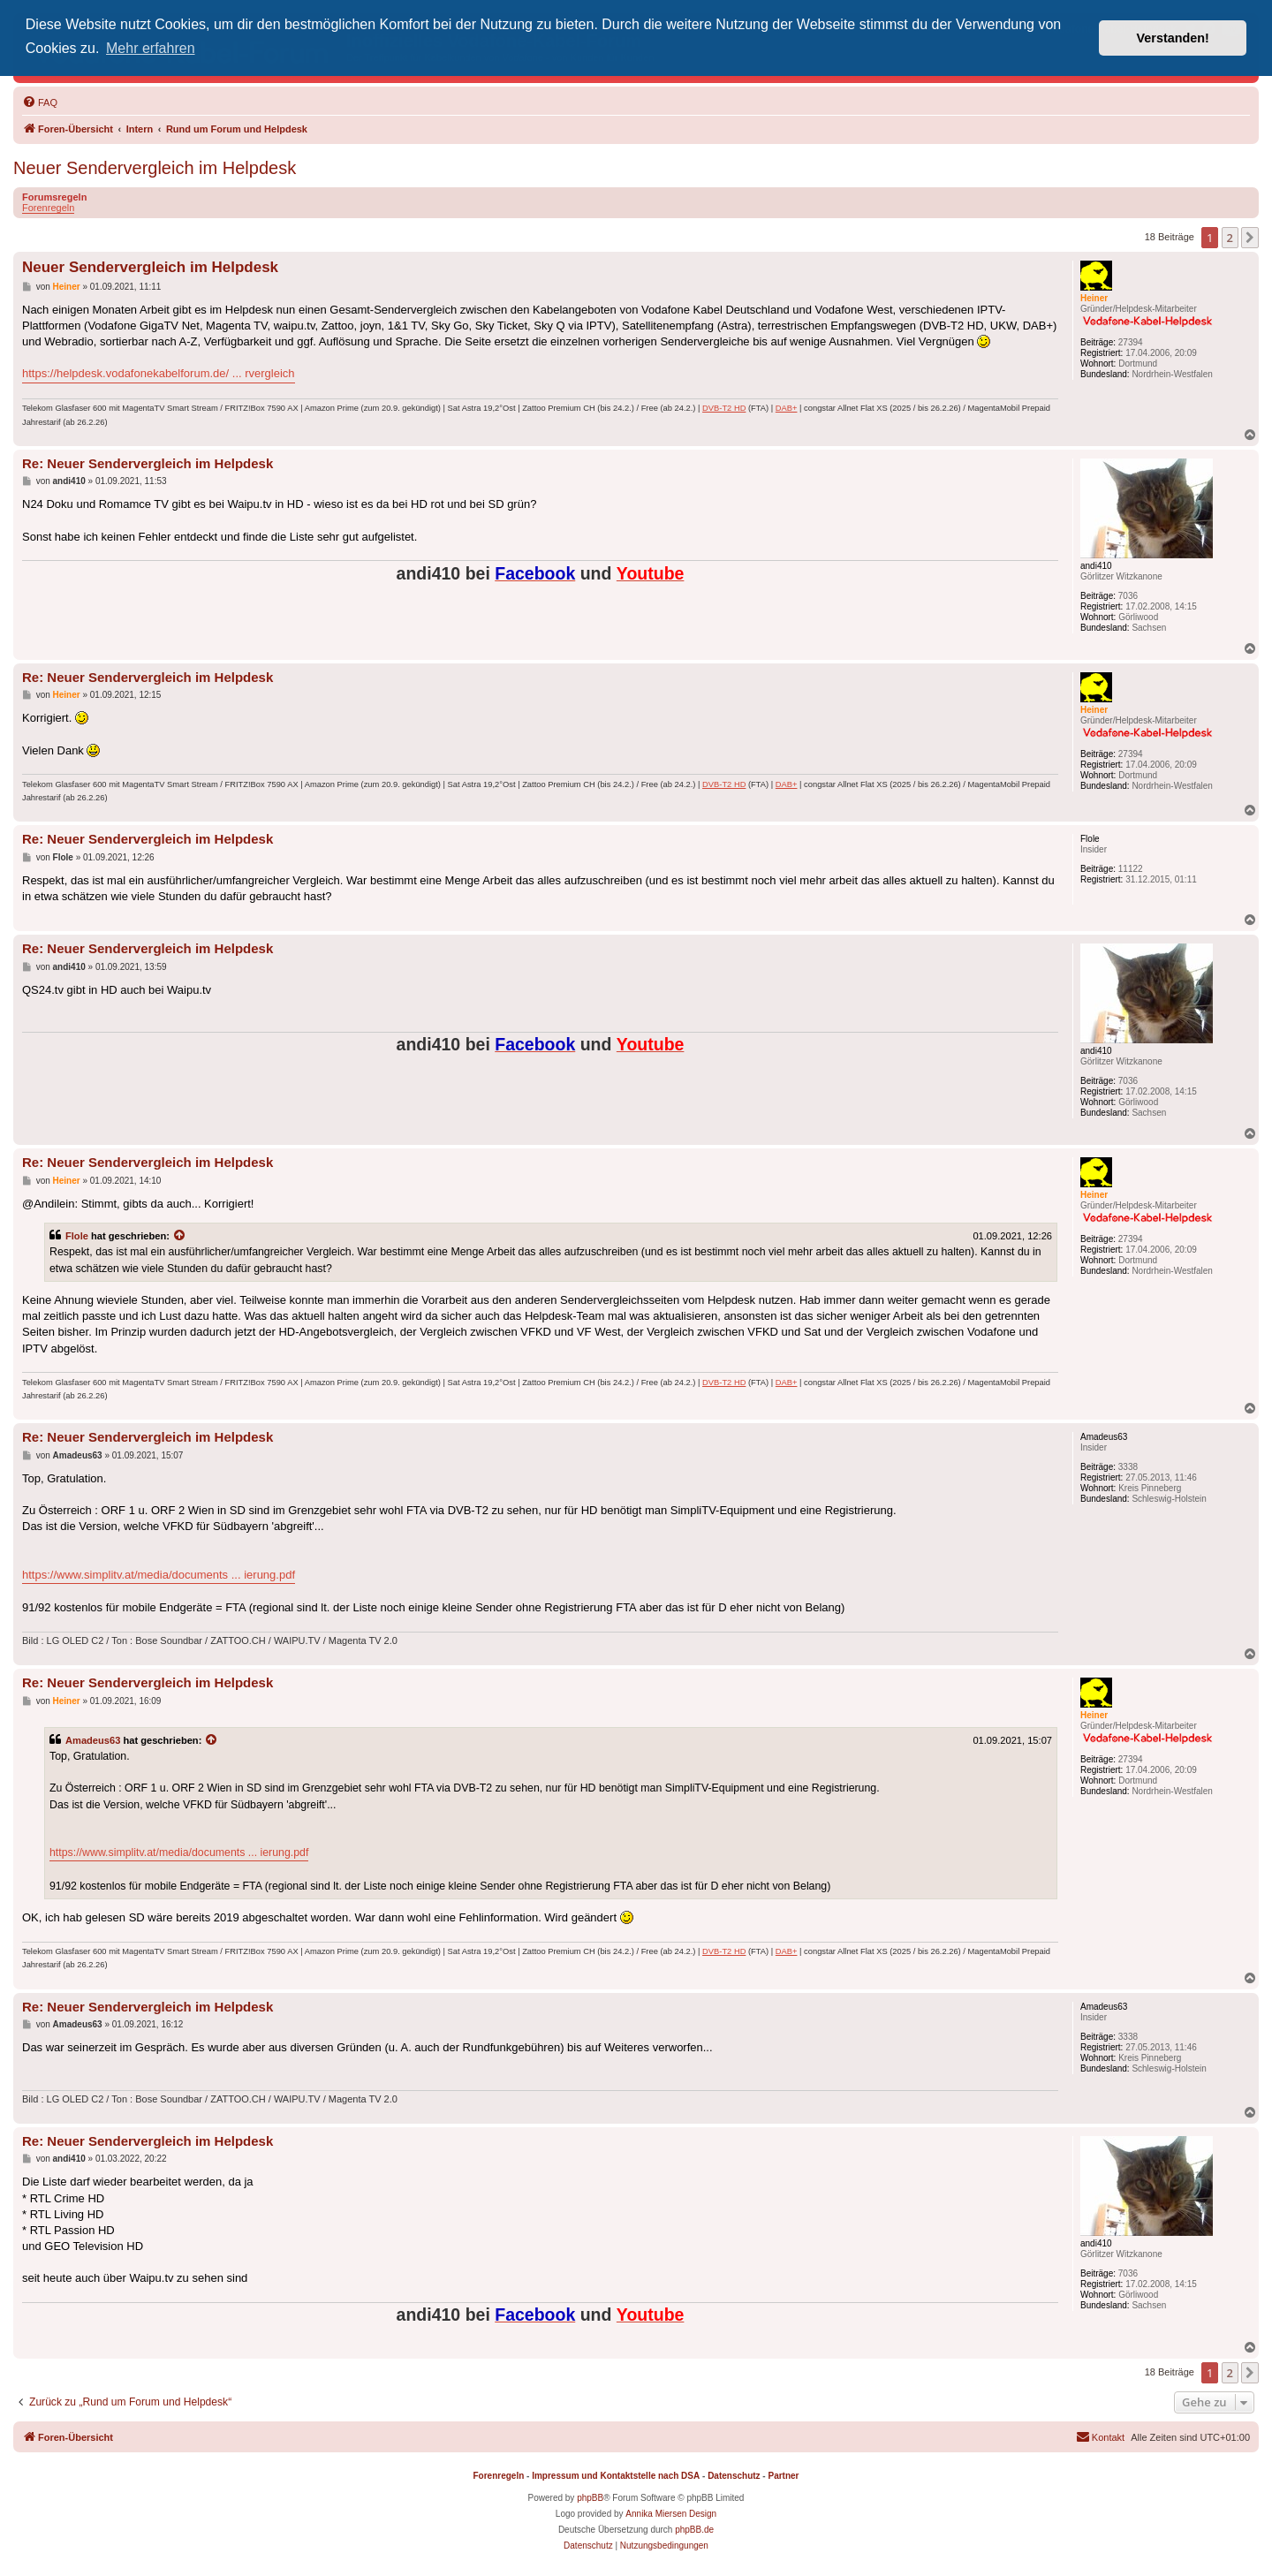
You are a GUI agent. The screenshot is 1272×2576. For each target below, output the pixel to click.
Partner (783, 2476)
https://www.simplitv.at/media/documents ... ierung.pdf (158, 1574)
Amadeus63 (92, 1740)
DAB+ (787, 408)
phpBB (590, 2498)
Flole (76, 1236)
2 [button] (1230, 238)
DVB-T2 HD (724, 408)
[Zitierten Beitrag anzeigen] (180, 1236)
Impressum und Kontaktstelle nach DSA (616, 2476)
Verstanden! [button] (1173, 38)
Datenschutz (734, 2476)
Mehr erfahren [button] (150, 48)
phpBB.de (694, 2529)
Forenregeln (48, 207)
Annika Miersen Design (670, 2514)
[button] (1250, 237)
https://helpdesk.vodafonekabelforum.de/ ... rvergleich (158, 373)
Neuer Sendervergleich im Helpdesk (154, 168)
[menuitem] (39, 102)
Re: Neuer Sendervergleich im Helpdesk (147, 463)
